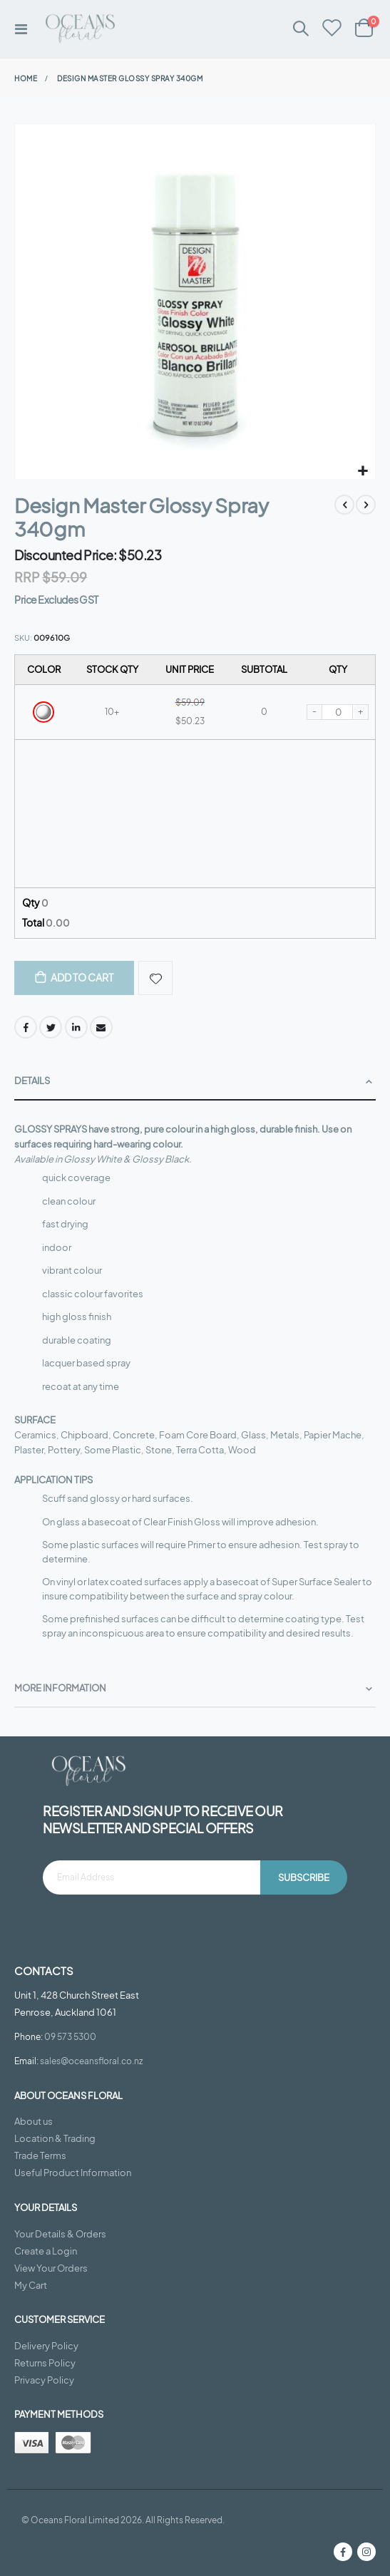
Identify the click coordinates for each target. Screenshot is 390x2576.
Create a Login (45, 2251)
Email (101, 1027)
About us (33, 2121)
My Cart (30, 2285)
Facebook (25, 1027)
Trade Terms (40, 2155)
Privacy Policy (44, 2380)
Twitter (50, 1027)
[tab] (195, 1082)
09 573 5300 (70, 2036)
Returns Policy (45, 2363)
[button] (362, 471)
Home (25, 78)
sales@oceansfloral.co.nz (91, 2060)
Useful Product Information (72, 2172)
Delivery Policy (46, 2345)
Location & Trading (55, 2138)
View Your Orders (51, 2268)
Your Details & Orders (60, 2234)
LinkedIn (76, 1027)
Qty (35, 902)
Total (46, 922)
